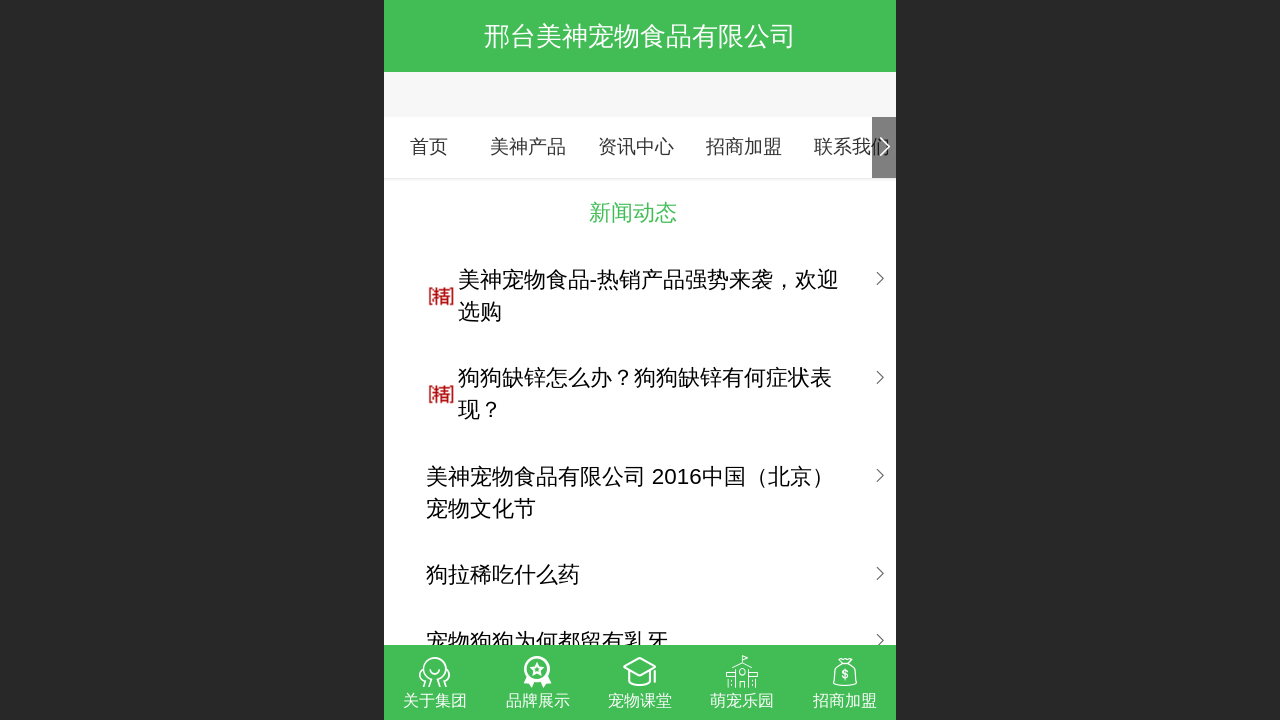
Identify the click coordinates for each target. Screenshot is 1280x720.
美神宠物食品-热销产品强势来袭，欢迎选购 (648, 295)
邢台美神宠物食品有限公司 (640, 36)
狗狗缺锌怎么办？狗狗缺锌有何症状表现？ (645, 393)
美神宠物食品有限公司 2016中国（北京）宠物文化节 (630, 492)
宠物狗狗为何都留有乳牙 (547, 641)
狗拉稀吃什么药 (503, 574)
